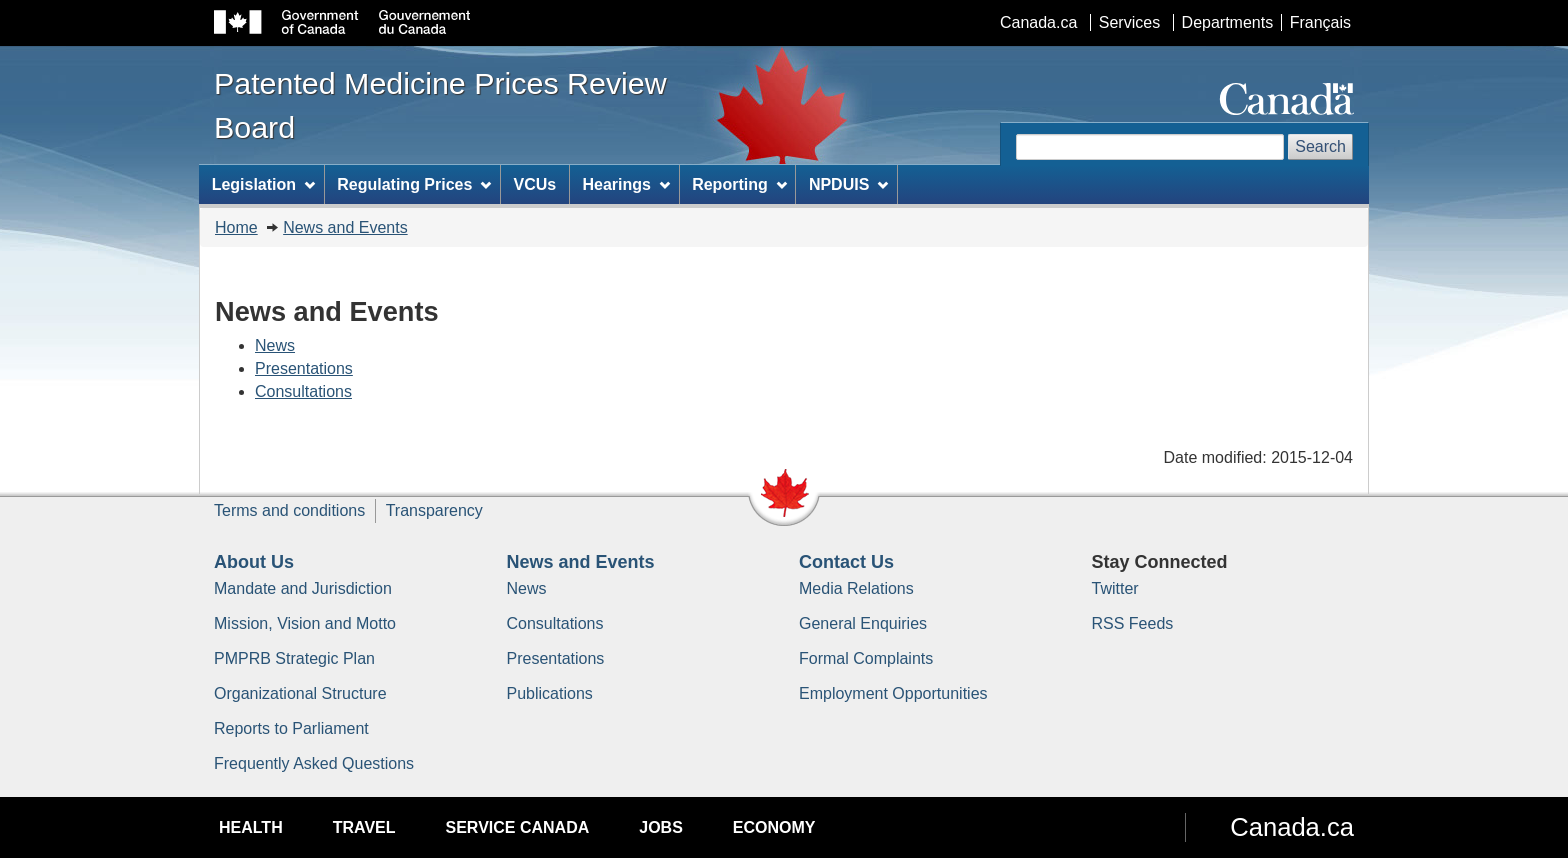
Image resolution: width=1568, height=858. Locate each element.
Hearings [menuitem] (626, 184)
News (275, 345)
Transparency (434, 510)
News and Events (345, 227)
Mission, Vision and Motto (305, 623)
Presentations (304, 368)
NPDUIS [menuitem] (848, 184)
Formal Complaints (866, 658)
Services (1129, 22)
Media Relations (856, 588)
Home (236, 227)
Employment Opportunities (893, 693)
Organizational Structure (300, 693)
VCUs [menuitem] (535, 184)
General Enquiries (863, 623)
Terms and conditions (289, 510)
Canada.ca (1038, 22)
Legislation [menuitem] (263, 184)
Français (1320, 22)
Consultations (303, 391)
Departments (1228, 22)
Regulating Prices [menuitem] (414, 184)
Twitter (1115, 588)
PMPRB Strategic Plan (294, 658)
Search (1320, 146)
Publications (550, 693)
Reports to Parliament (291, 728)
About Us (254, 562)
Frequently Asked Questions (314, 763)
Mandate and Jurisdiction (303, 588)
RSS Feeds (1133, 623)
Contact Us (846, 562)
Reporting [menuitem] (739, 184)
